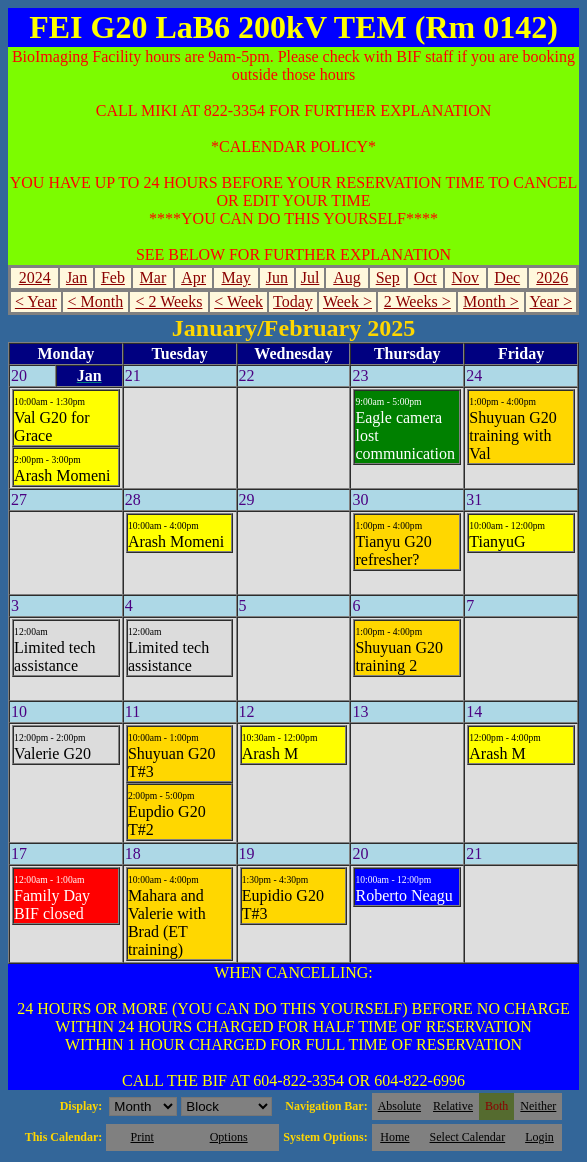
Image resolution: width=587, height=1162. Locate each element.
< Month (95, 301)
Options (229, 1137)
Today (293, 301)
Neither (538, 1106)
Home (394, 1137)
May (235, 277)
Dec (507, 277)
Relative (453, 1106)
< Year (36, 301)
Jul (310, 277)
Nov (466, 277)
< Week (238, 301)
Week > (347, 301)
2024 (35, 277)
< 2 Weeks (168, 301)
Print (141, 1137)
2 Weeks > (417, 301)
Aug (347, 277)
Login (539, 1137)
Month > (491, 301)
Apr (193, 277)
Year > (551, 301)
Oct (425, 277)
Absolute (399, 1106)
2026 (552, 277)
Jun (277, 277)
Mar (153, 277)
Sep (388, 277)
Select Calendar (468, 1137)
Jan (76, 277)
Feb (113, 277)
